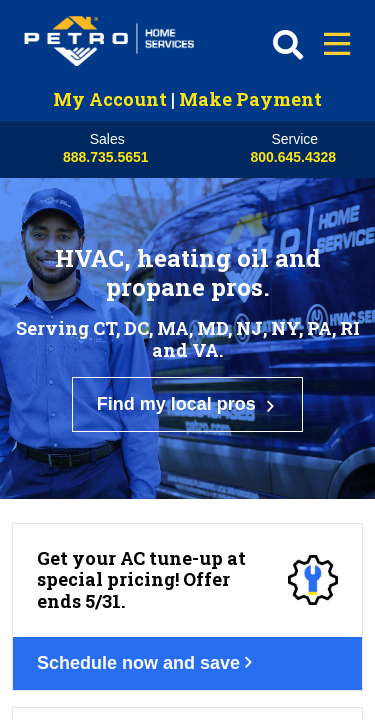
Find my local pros (188, 338)
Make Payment (250, 99)
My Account (110, 99)
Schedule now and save (159, 505)
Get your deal (115, 690)
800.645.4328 (293, 157)
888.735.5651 (106, 157)
